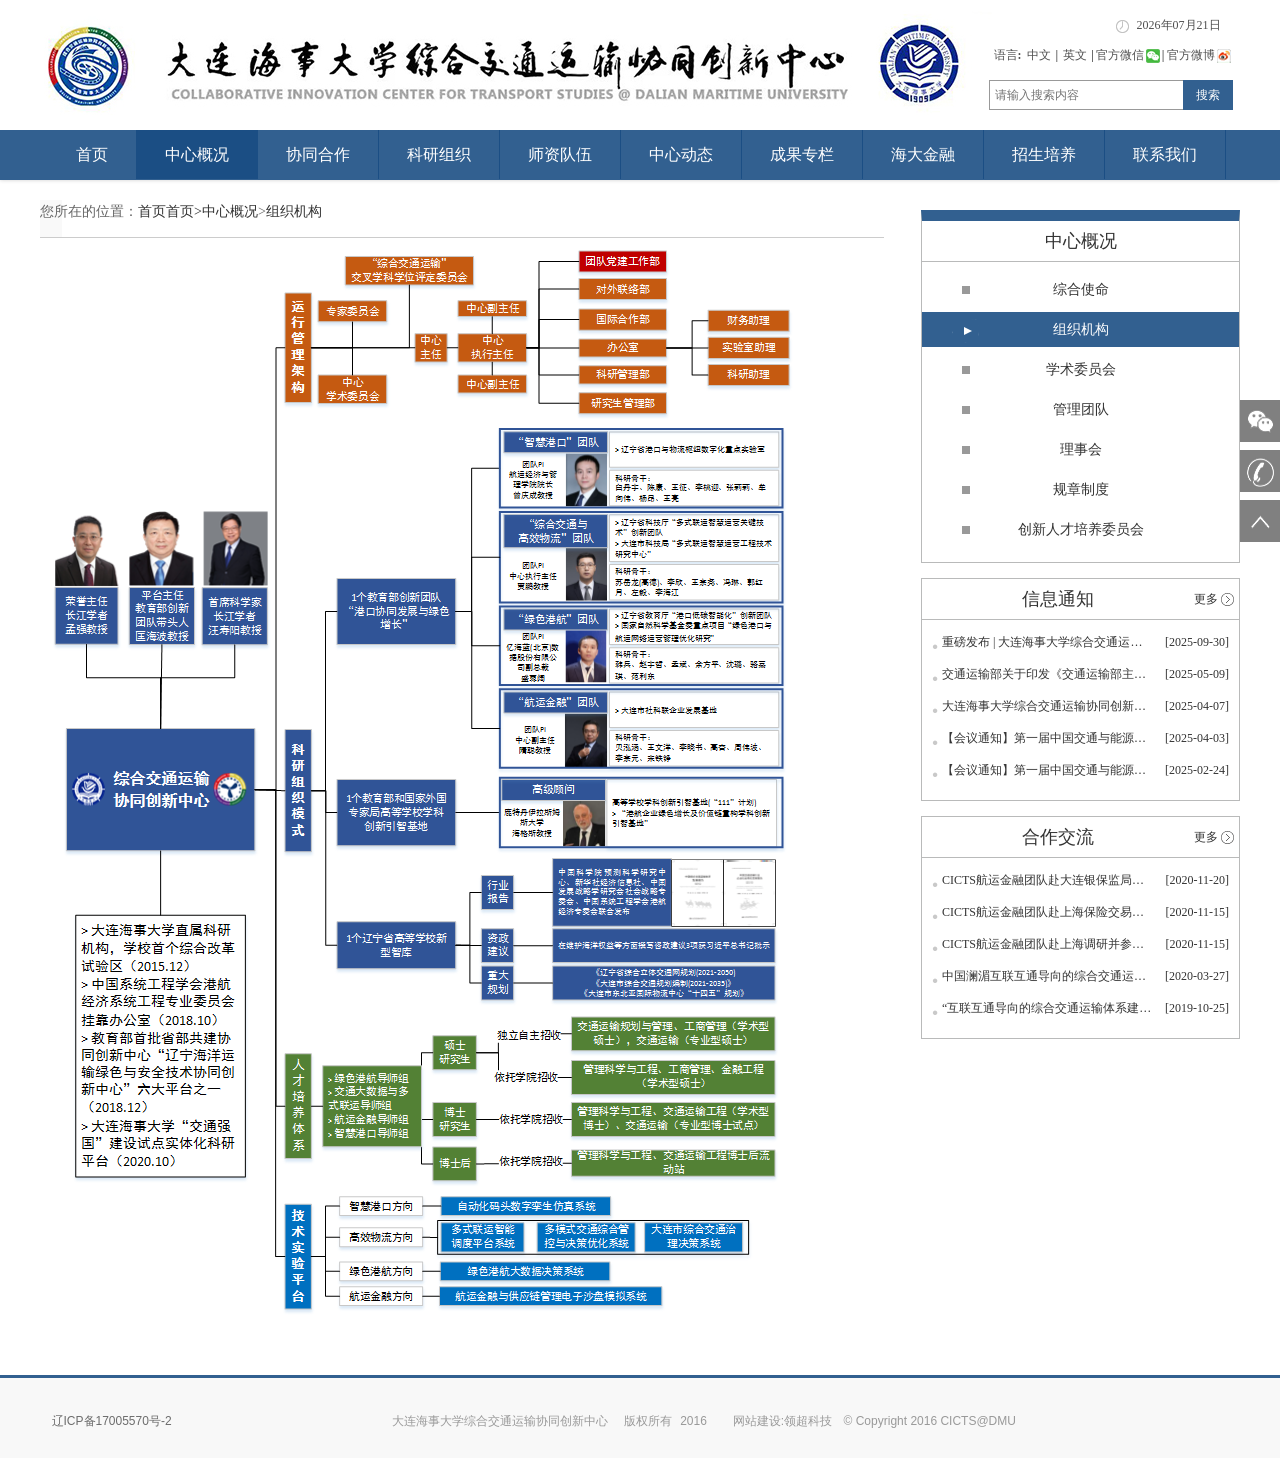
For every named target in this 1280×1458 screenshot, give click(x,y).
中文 (1039, 55)
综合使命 (1081, 289)
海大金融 (923, 154)
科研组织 (439, 154)
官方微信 (1128, 55)
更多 (1206, 599)
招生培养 (1044, 154)
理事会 (1081, 449)
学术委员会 (1081, 369)
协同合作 (318, 154)
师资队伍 (560, 154)
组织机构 (294, 211)
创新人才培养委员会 (1081, 529)
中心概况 (197, 154)
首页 (92, 154)
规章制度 (1081, 489)
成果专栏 (802, 154)
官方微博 (1199, 55)
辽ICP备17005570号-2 (112, 1421)
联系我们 (1165, 154)
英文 (1075, 55)
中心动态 (681, 154)
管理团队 (1081, 409)
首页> (184, 211)
